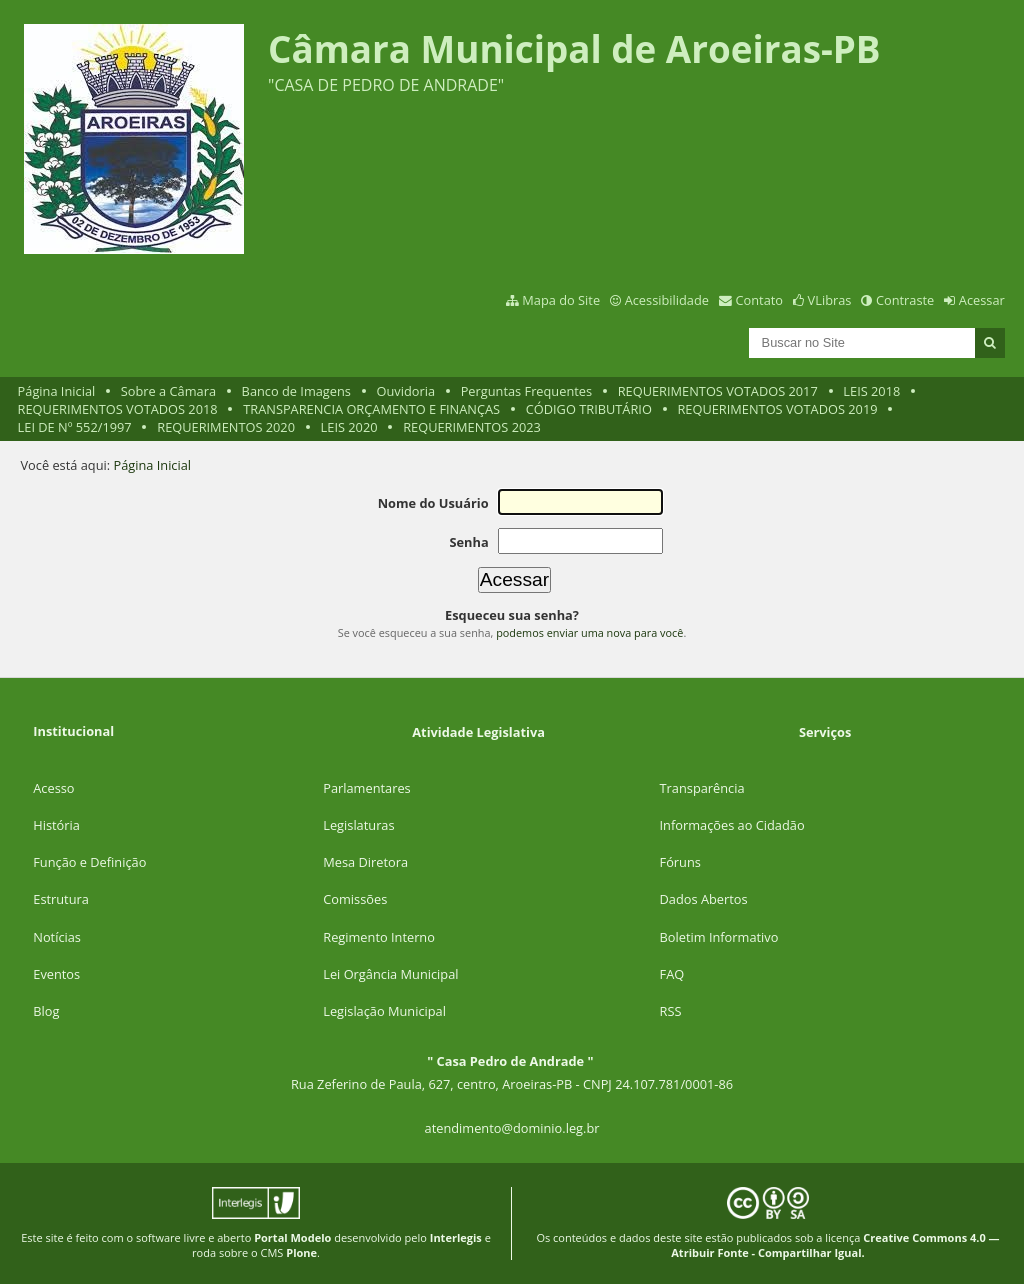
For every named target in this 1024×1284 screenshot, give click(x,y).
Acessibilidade (667, 300)
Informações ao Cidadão (732, 825)
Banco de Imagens (296, 391)
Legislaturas (358, 825)
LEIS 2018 (871, 391)
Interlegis (456, 1237)
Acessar (982, 300)
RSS (671, 1011)
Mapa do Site (561, 300)
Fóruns (680, 862)
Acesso (53, 788)
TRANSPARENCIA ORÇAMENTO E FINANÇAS (371, 409)
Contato (760, 300)
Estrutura (61, 899)
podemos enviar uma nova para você (589, 632)
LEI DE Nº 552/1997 (75, 427)
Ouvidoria (406, 391)
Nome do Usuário (433, 503)
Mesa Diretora (365, 862)
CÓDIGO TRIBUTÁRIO (589, 409)
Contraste (905, 300)
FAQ (672, 974)
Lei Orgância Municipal (390, 974)
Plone (301, 1252)
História (56, 825)
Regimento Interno (379, 937)
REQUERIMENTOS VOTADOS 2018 (118, 409)
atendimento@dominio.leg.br (512, 1128)
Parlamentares (366, 788)
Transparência (702, 788)
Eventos (56, 974)
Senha (468, 542)
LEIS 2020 (349, 427)
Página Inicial (57, 391)
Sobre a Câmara (168, 391)
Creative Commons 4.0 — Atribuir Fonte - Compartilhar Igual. (835, 1245)
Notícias (57, 937)
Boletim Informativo (719, 937)
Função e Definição (89, 862)
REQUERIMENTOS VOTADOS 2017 (718, 391)
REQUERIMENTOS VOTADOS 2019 (777, 409)
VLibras (830, 300)
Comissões (355, 899)
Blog (46, 1011)
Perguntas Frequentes (526, 391)
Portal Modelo (292, 1237)
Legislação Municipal (384, 1011)
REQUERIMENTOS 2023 (472, 427)
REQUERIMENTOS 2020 (226, 427)
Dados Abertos (704, 899)
